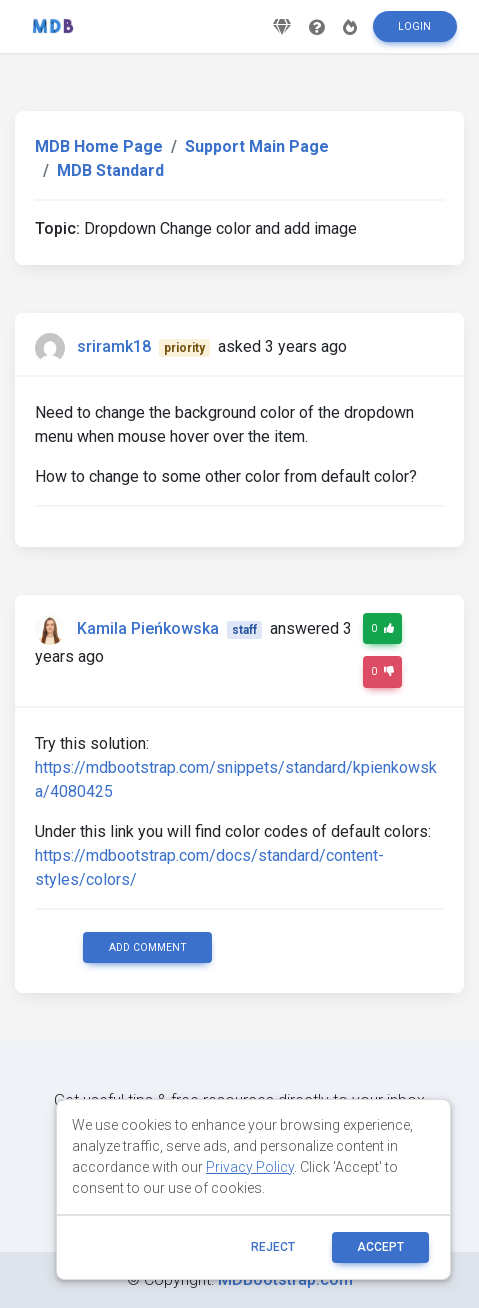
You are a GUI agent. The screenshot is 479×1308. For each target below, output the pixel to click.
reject (273, 1247)
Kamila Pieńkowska (148, 628)
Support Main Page (257, 146)
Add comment (148, 947)
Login (414, 26)
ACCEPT (380, 1247)
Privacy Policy (250, 1167)
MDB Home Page (99, 146)
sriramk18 (114, 346)
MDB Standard (110, 170)
